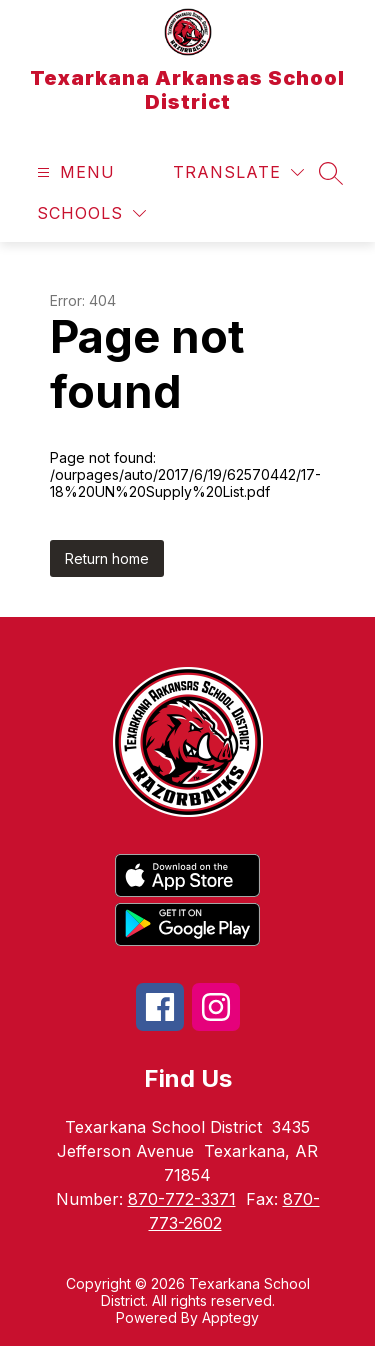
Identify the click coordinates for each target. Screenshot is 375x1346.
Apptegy (230, 1317)
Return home (107, 558)
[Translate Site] (238, 172)
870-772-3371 (182, 1199)
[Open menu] (73, 172)
